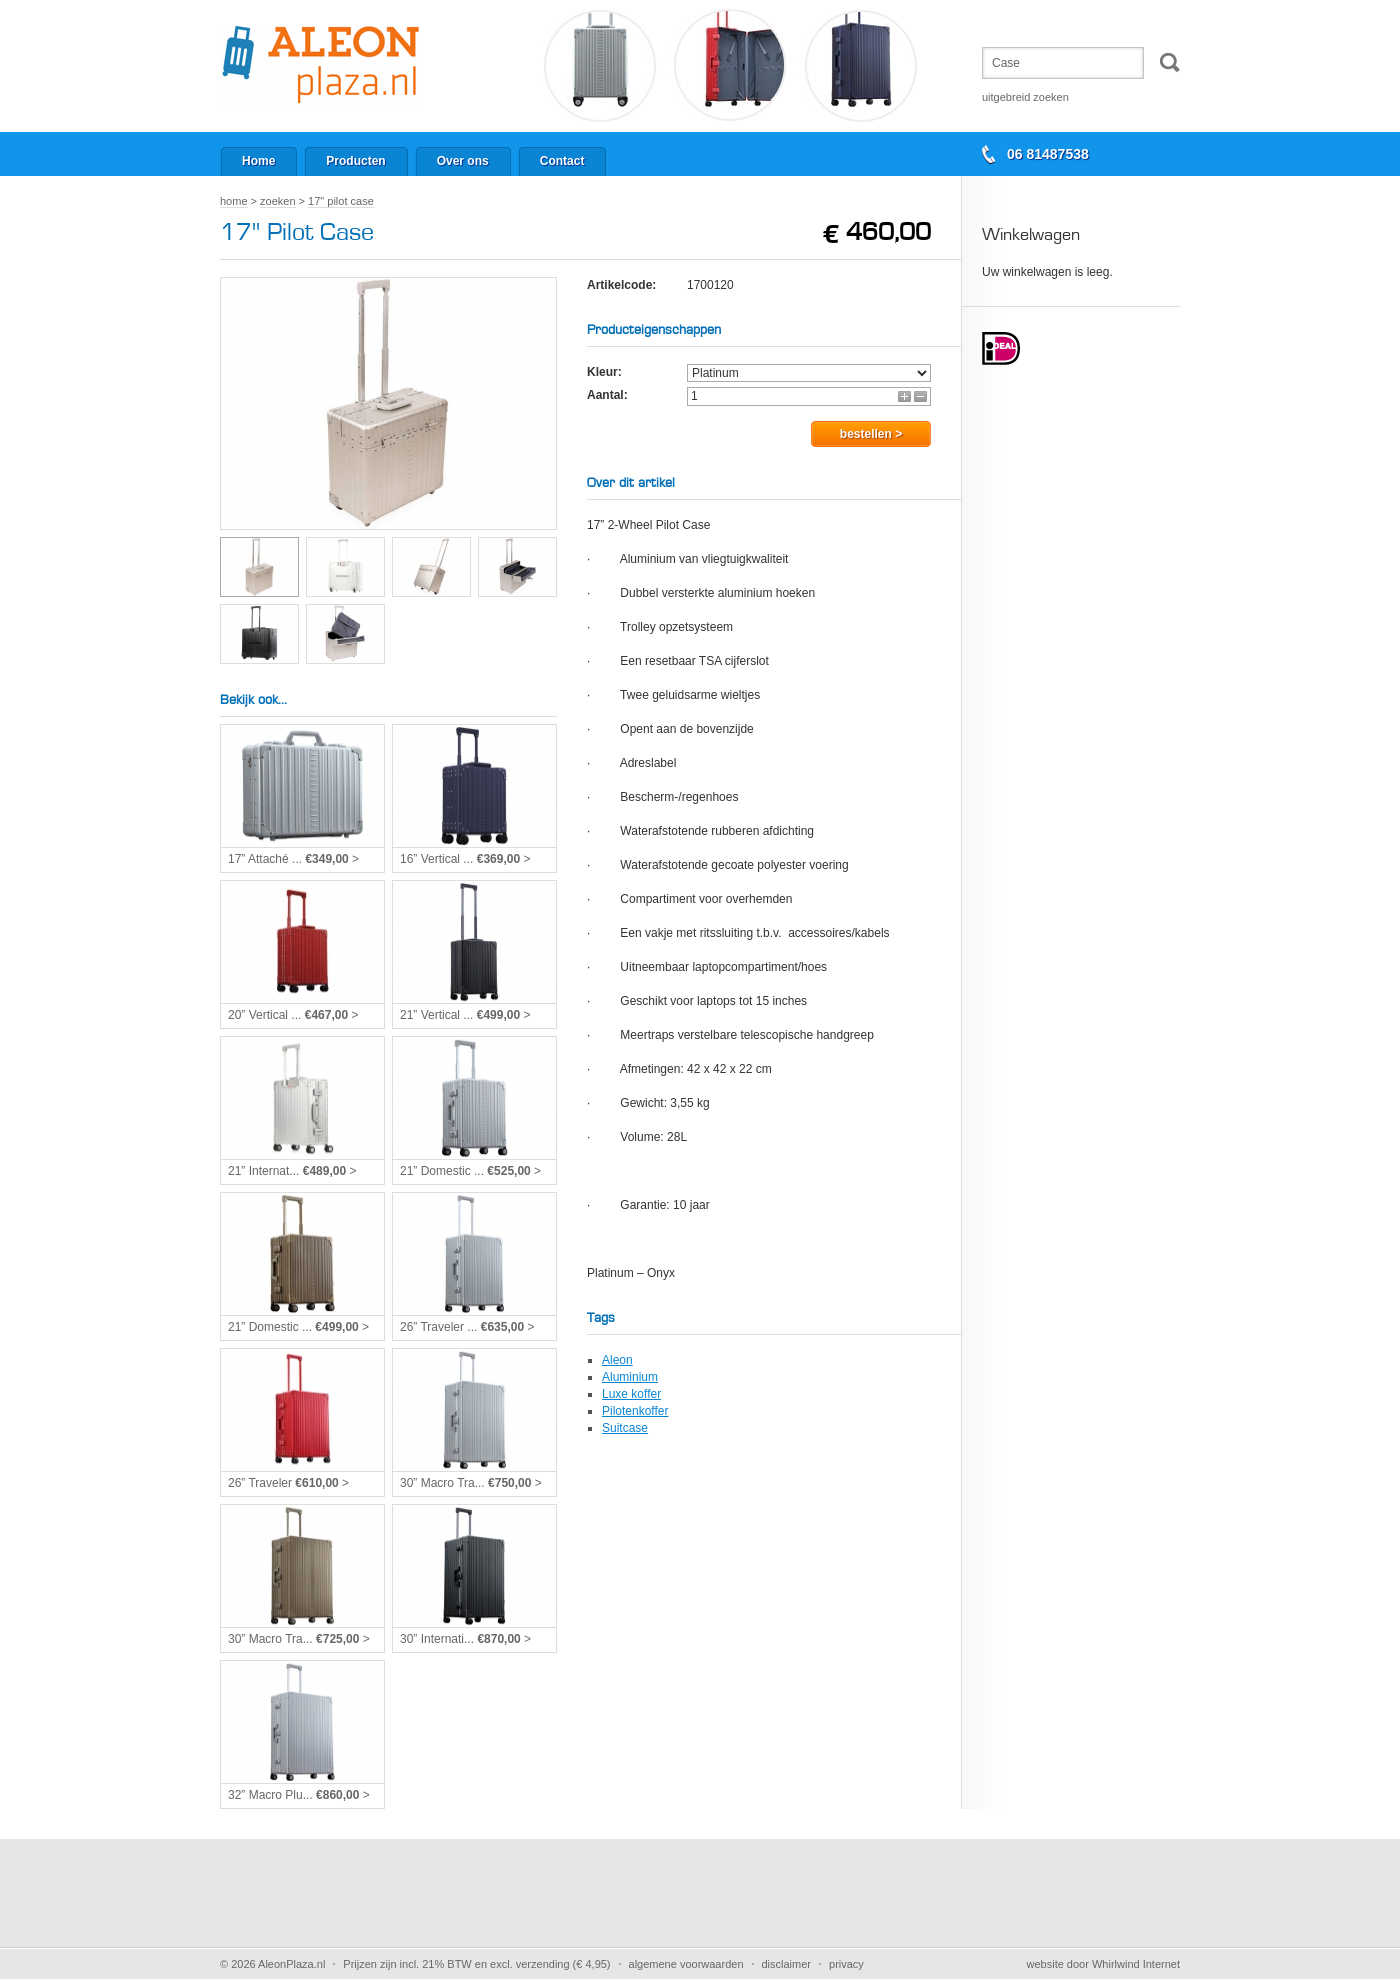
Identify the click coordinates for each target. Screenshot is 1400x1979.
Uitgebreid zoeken (1025, 97)
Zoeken (277, 201)
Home (234, 201)
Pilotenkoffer (635, 1411)
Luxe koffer (631, 1394)
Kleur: (604, 372)
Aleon (617, 1360)
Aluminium (630, 1377)
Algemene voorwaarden (686, 1964)
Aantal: (607, 395)
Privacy (846, 1964)
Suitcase (625, 1428)
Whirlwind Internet (1136, 1964)
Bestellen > (871, 434)
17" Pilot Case (341, 201)
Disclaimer (787, 1964)
